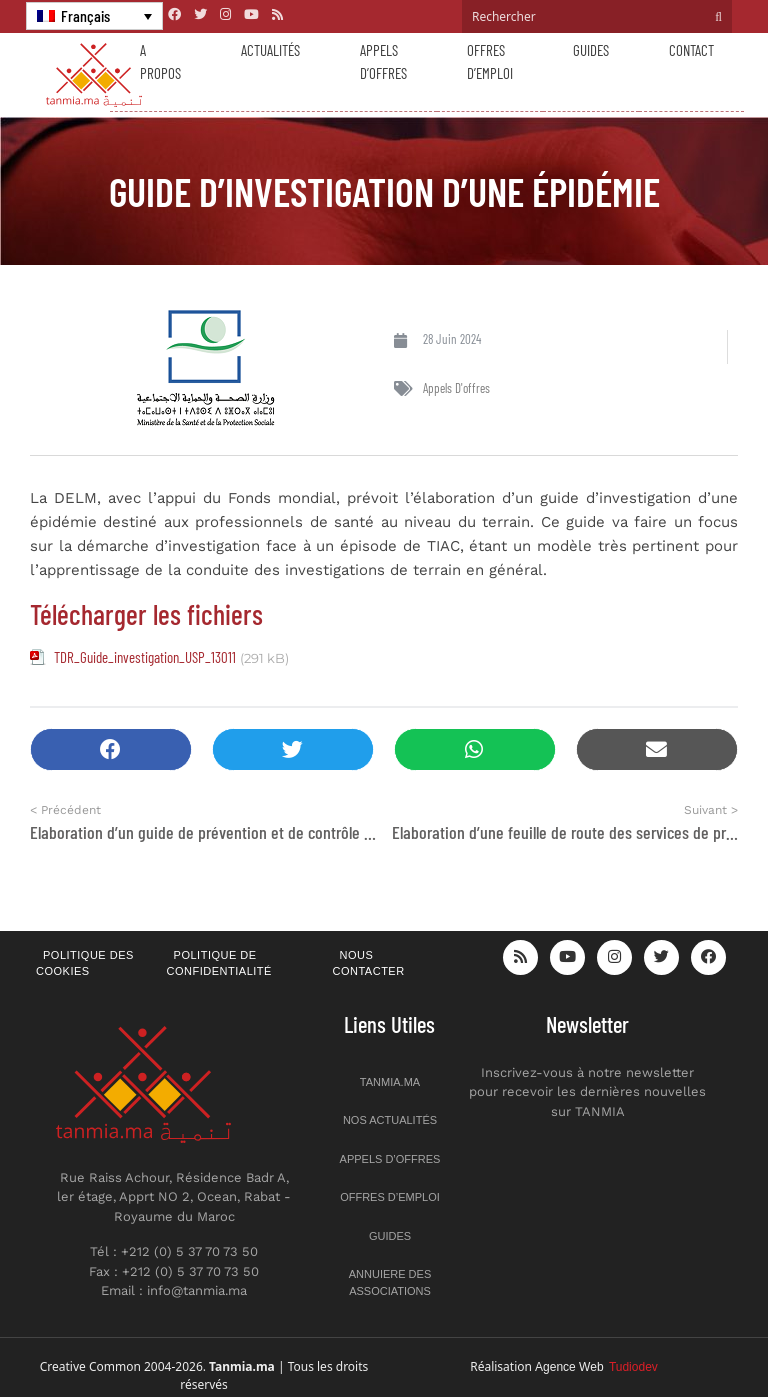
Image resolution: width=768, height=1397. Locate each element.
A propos (160, 61)
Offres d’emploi (490, 61)
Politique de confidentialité (219, 963)
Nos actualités (390, 1120)
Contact (691, 50)
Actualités (270, 50)
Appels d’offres (383, 61)
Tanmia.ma (390, 1082)
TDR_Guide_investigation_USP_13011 (145, 657)
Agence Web (596, 1367)
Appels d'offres (456, 388)
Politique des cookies (85, 963)
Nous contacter (369, 963)
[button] (111, 749)
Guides (591, 50)
